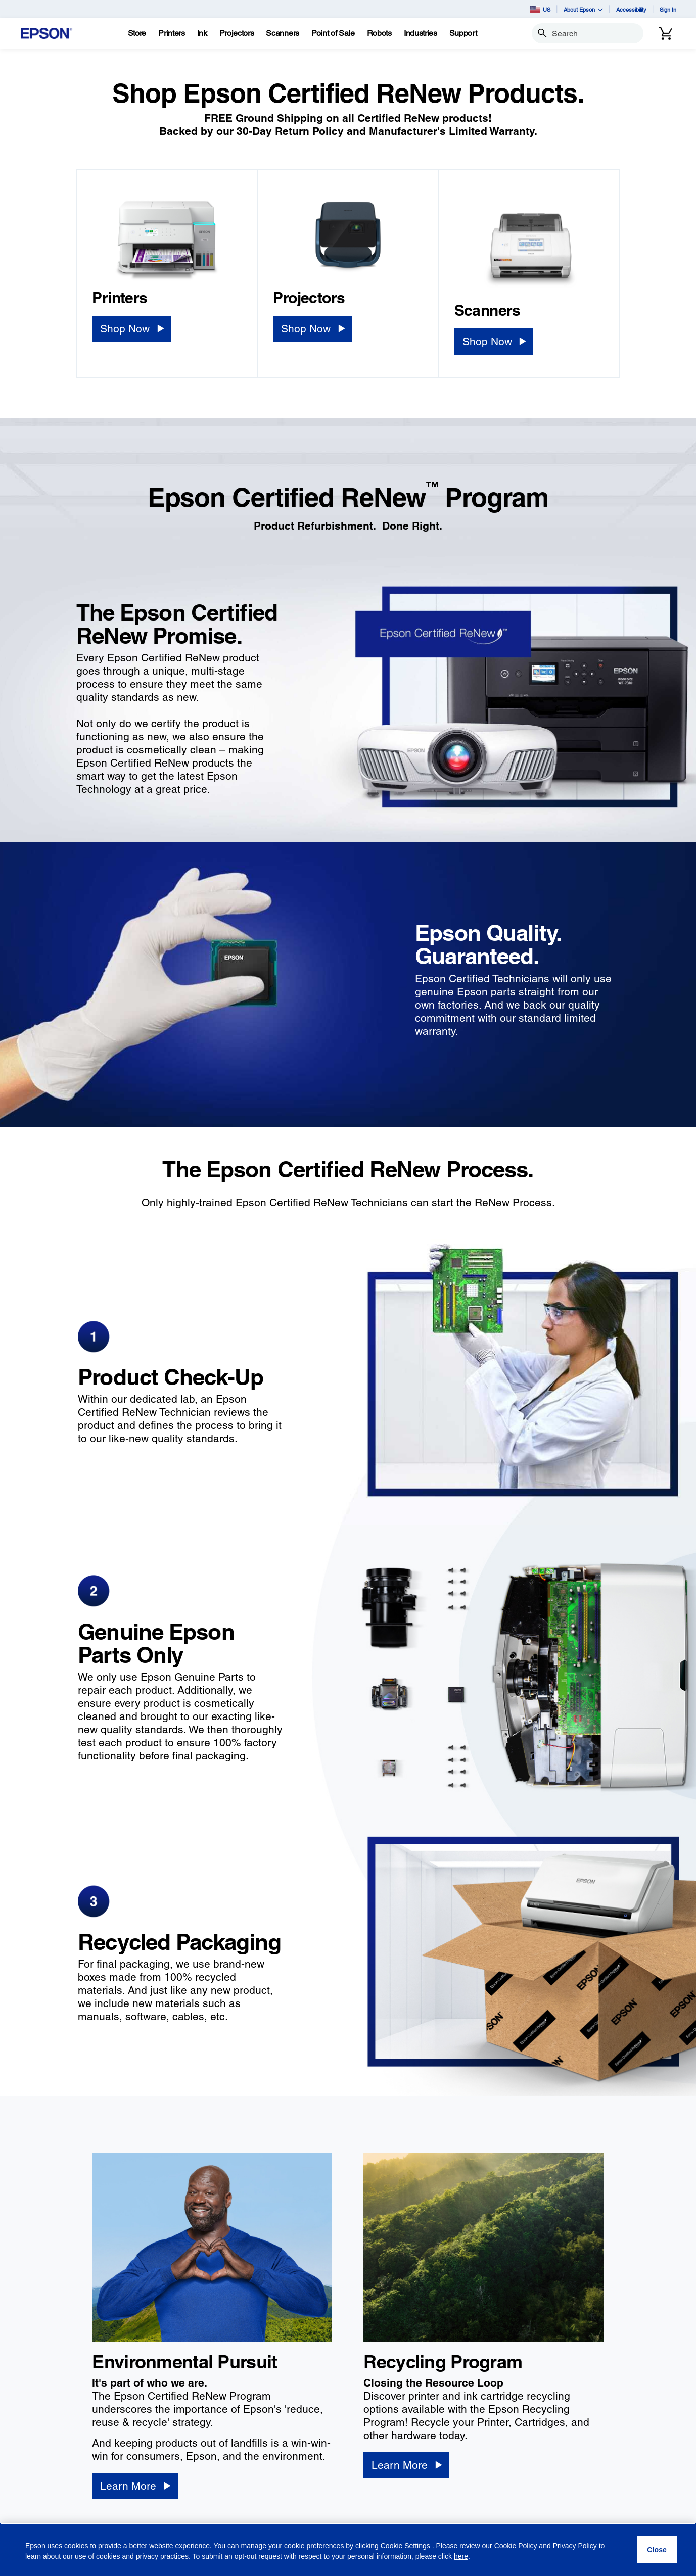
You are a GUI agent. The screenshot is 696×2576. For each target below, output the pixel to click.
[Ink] (202, 33)
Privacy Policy (575, 2546)
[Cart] (666, 33)
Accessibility (631, 9)
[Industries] (420, 33)
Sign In (668, 9)
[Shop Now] (131, 329)
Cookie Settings (406, 2546)
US (540, 9)
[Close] (657, 2549)
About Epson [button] (583, 9)
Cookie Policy (515, 2546)
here (461, 2556)
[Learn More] (134, 2486)
